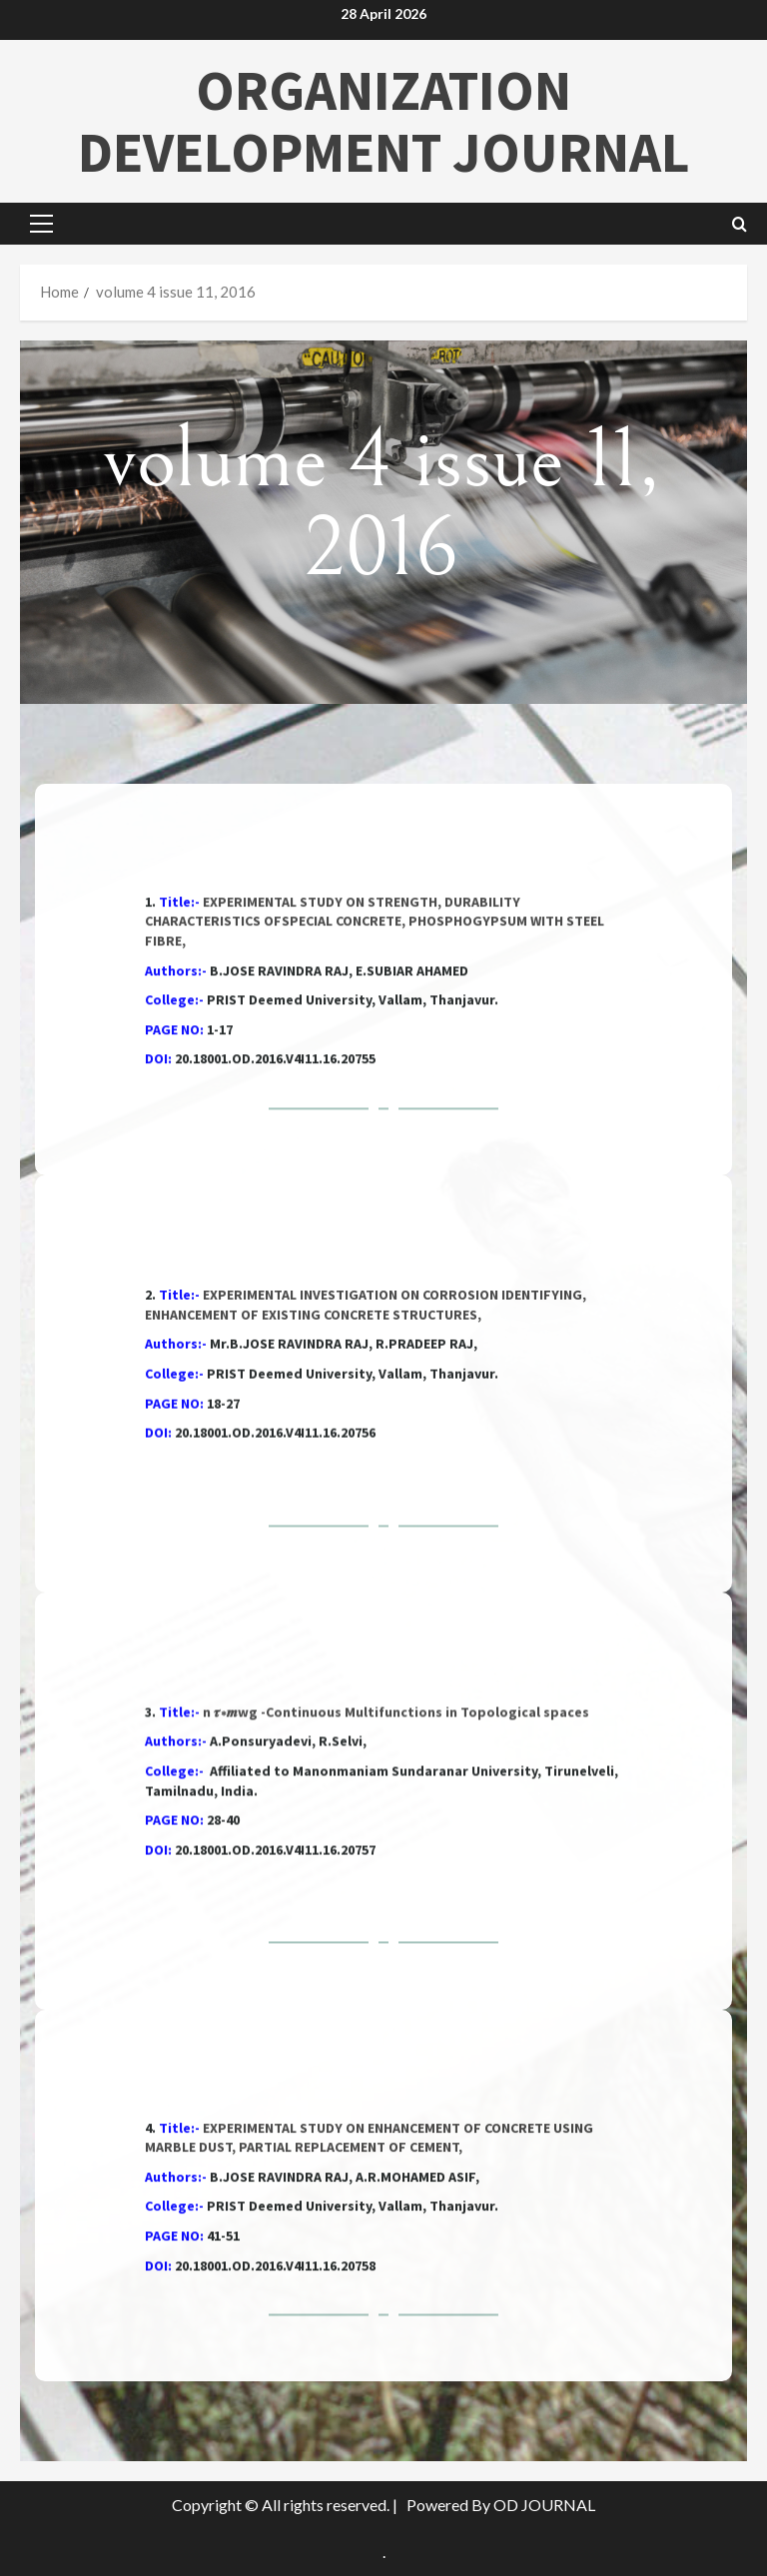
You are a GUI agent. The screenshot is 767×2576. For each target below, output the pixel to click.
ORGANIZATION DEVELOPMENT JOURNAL (384, 121)
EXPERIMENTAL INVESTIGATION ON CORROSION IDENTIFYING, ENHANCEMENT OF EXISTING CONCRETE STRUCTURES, (365, 1442)
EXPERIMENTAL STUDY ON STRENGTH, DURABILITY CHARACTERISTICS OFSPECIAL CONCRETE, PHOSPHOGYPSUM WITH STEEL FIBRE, (374, 1044)
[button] (41, 224)
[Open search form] (739, 224)
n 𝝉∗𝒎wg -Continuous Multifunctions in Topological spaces (396, 1849)
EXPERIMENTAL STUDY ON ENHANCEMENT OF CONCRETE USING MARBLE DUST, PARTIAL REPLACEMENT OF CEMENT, (369, 2250)
